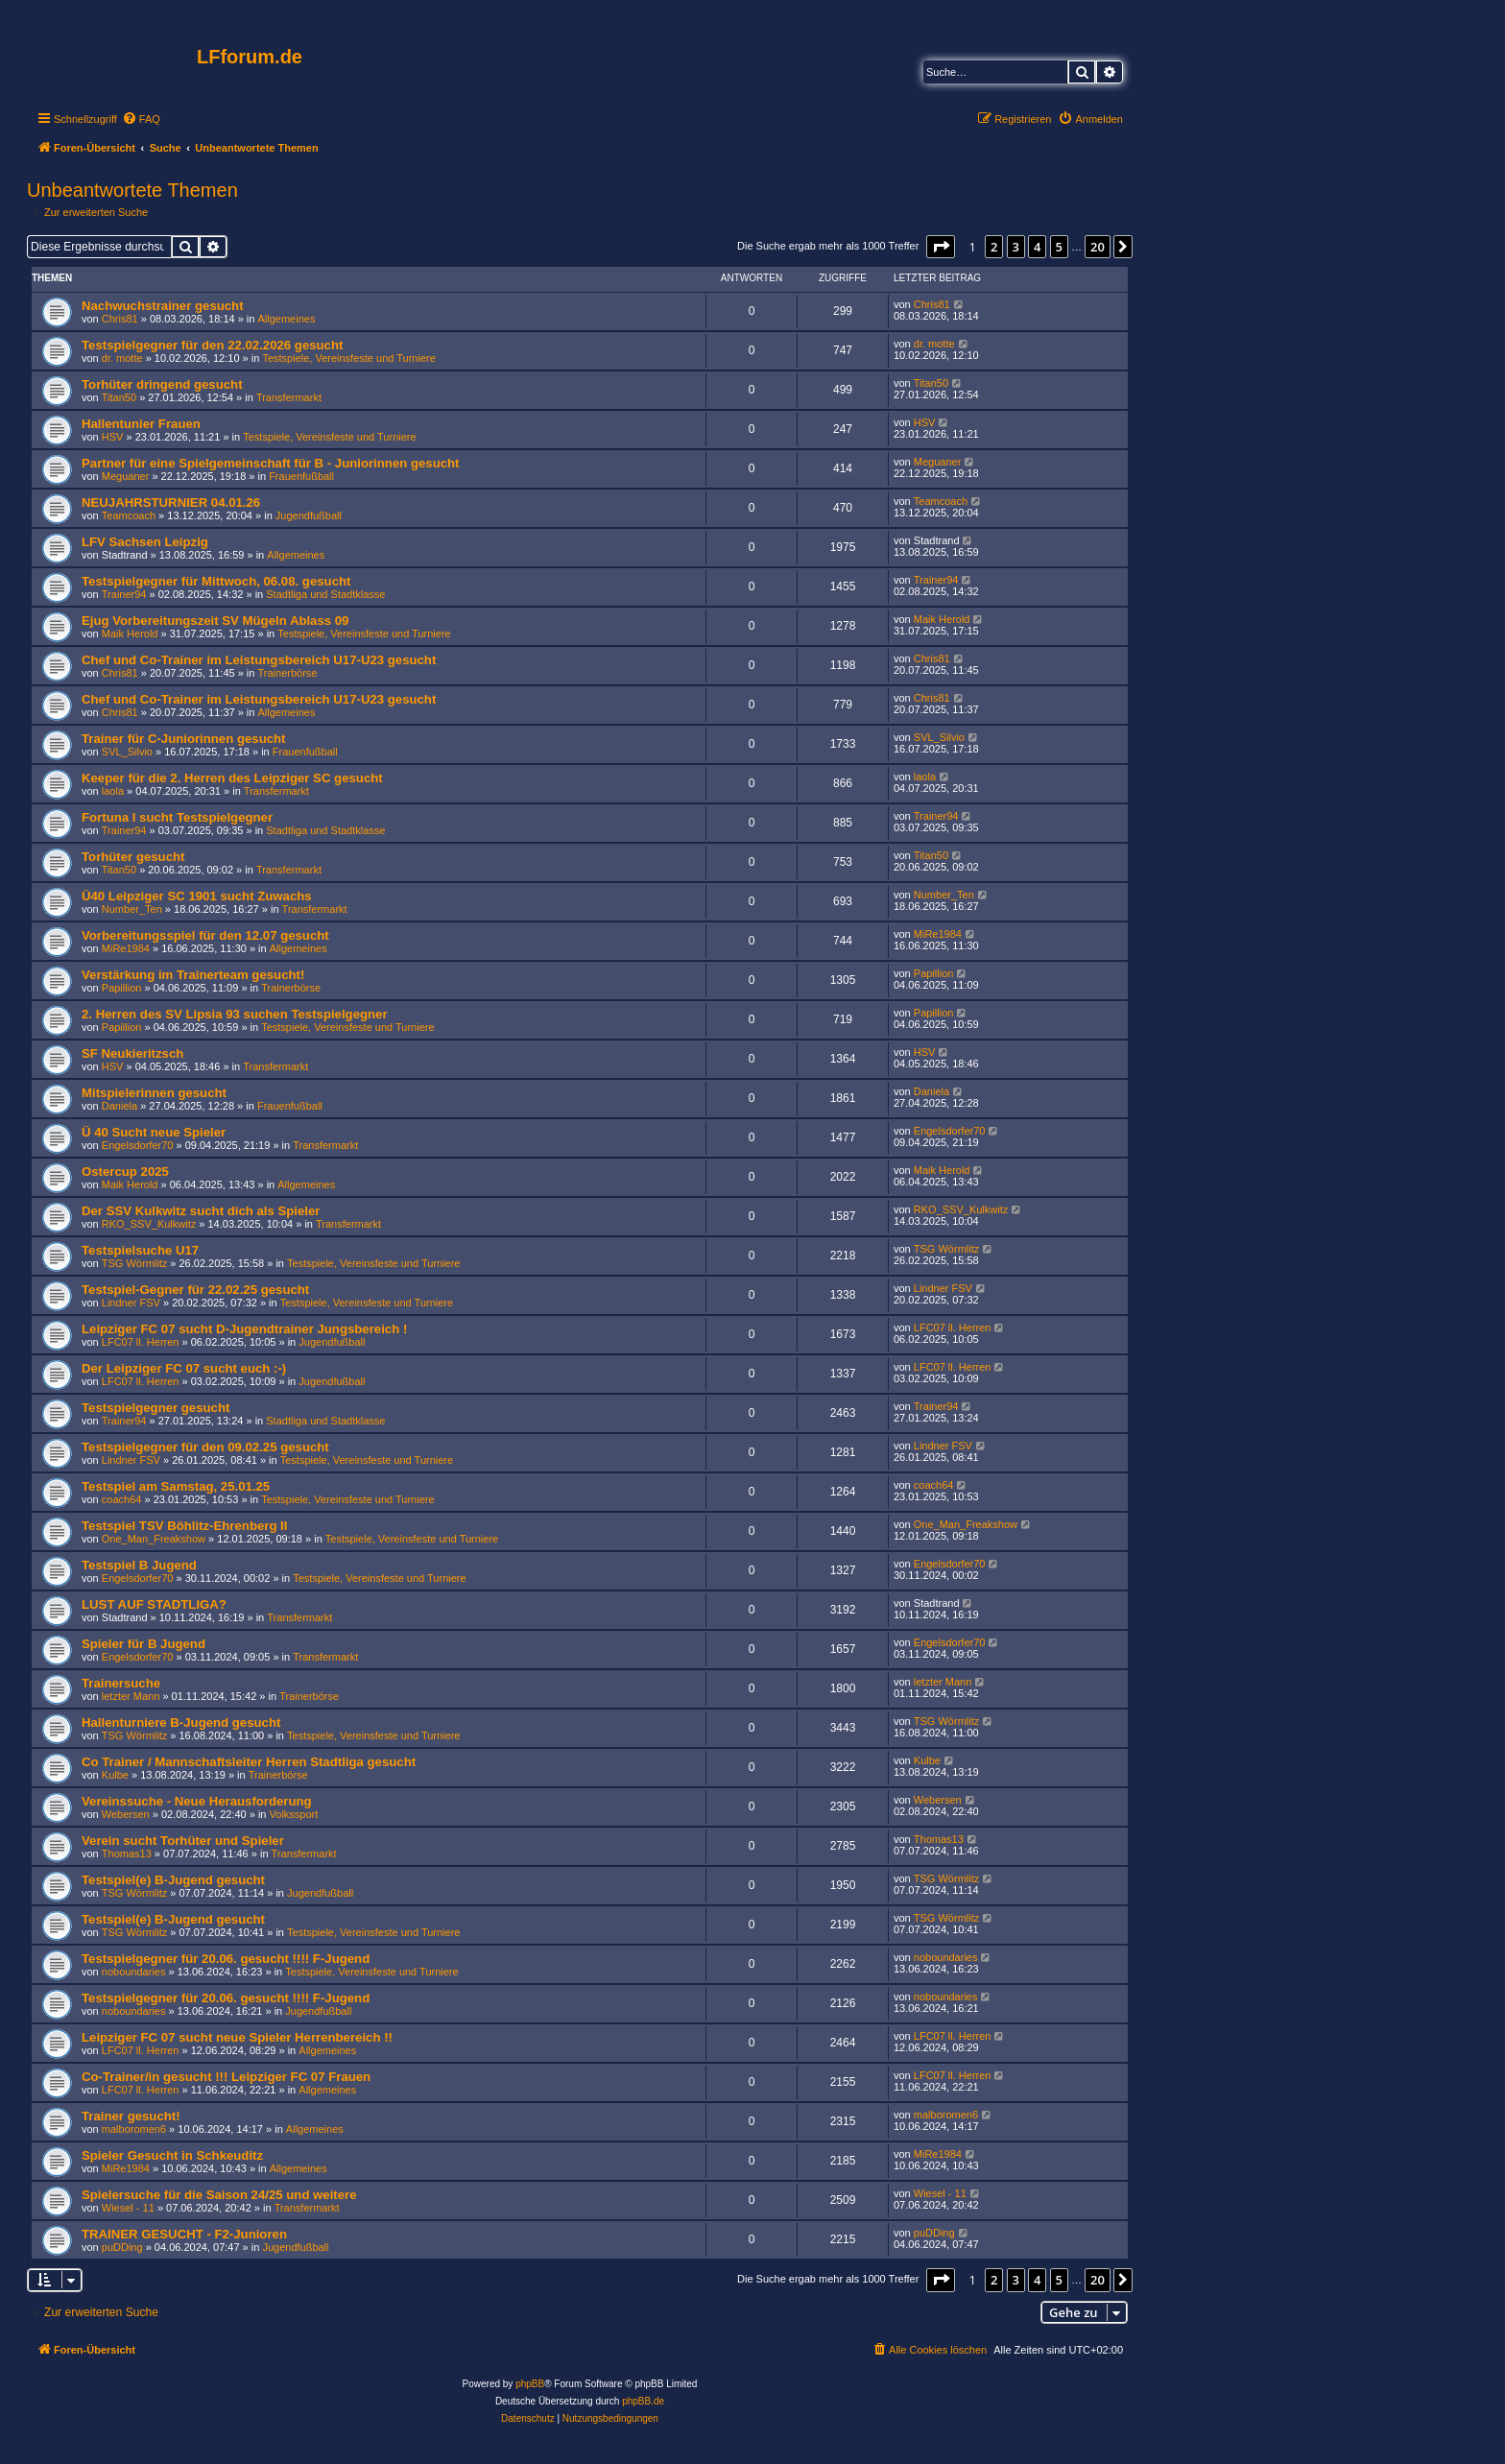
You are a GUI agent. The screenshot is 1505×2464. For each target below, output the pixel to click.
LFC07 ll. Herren (140, 1342)
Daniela (119, 1106)
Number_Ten (132, 909)
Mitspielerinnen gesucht (154, 1093)
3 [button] (1016, 246)
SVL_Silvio (127, 751)
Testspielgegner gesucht (155, 1407)
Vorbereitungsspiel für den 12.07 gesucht (205, 935)
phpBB (529, 2384)
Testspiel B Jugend (139, 1565)
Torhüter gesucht (133, 856)
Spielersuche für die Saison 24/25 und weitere (219, 2195)
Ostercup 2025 (125, 1171)
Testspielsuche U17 (140, 1250)
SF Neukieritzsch (132, 1053)
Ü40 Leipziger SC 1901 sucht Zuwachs (197, 896)
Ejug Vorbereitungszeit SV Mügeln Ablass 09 (215, 620)
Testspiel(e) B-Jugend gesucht (173, 1880)
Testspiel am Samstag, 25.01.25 (176, 1486)
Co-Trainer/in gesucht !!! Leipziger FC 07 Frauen (226, 2076)
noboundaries (134, 1971)
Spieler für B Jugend (143, 1644)
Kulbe (115, 1775)
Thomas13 (127, 1853)
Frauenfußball (301, 476)
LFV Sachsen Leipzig (145, 542)
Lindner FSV (131, 1302)
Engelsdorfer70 (138, 1145)
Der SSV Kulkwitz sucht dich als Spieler (201, 1211)
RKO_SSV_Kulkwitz (149, 1224)
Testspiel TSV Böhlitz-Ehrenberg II (184, 1526)
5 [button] (1059, 246)
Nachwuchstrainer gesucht (163, 306)
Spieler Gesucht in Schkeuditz (172, 2155)
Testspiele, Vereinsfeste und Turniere (348, 358)
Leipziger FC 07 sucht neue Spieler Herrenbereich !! (237, 2037)
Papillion (122, 987)
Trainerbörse (288, 673)
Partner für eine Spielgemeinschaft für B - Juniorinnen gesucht (271, 463)
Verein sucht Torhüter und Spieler (183, 1840)
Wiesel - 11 (128, 2207)
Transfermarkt (289, 397)
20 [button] (1097, 246)
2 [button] (994, 246)
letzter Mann (131, 1696)
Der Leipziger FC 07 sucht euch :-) (184, 1368)
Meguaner (126, 476)
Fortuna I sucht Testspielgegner (177, 817)
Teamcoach (128, 515)
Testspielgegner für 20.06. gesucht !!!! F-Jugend (226, 1958)
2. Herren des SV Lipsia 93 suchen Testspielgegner (235, 1014)
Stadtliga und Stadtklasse (325, 594)
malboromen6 (134, 2129)
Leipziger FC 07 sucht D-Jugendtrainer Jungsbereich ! (244, 1329)
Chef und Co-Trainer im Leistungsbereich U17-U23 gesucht (259, 660)
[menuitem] (141, 119)
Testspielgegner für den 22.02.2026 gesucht (212, 345)
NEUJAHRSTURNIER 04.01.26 (171, 502)
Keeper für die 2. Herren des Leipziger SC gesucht (232, 778)
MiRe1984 (126, 948)
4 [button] (1037, 246)
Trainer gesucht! (131, 2116)
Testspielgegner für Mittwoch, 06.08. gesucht (216, 581)
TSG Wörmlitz (134, 1263)
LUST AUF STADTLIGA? (154, 1604)
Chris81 (120, 318)
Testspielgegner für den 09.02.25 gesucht (205, 1447)
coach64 (122, 1499)
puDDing (122, 2247)
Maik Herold (130, 633)
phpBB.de (643, 2401)
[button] (940, 246)
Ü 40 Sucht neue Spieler (154, 1132)
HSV (113, 437)
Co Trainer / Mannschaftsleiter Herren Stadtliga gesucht (249, 1762)
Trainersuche (121, 1683)
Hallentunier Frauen (141, 424)
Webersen (126, 1814)
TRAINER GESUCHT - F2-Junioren (184, 2234)
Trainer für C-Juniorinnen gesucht (184, 738)
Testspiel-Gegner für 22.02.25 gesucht (195, 1289)
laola (113, 791)
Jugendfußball (308, 515)
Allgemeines (287, 318)
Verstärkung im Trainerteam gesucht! (193, 975)
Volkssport (294, 1814)
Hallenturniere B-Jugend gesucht (181, 1722)
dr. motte (122, 358)
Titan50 (119, 397)
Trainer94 (124, 594)
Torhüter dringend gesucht (162, 384)
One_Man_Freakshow (153, 1538)
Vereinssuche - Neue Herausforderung (197, 1801)
